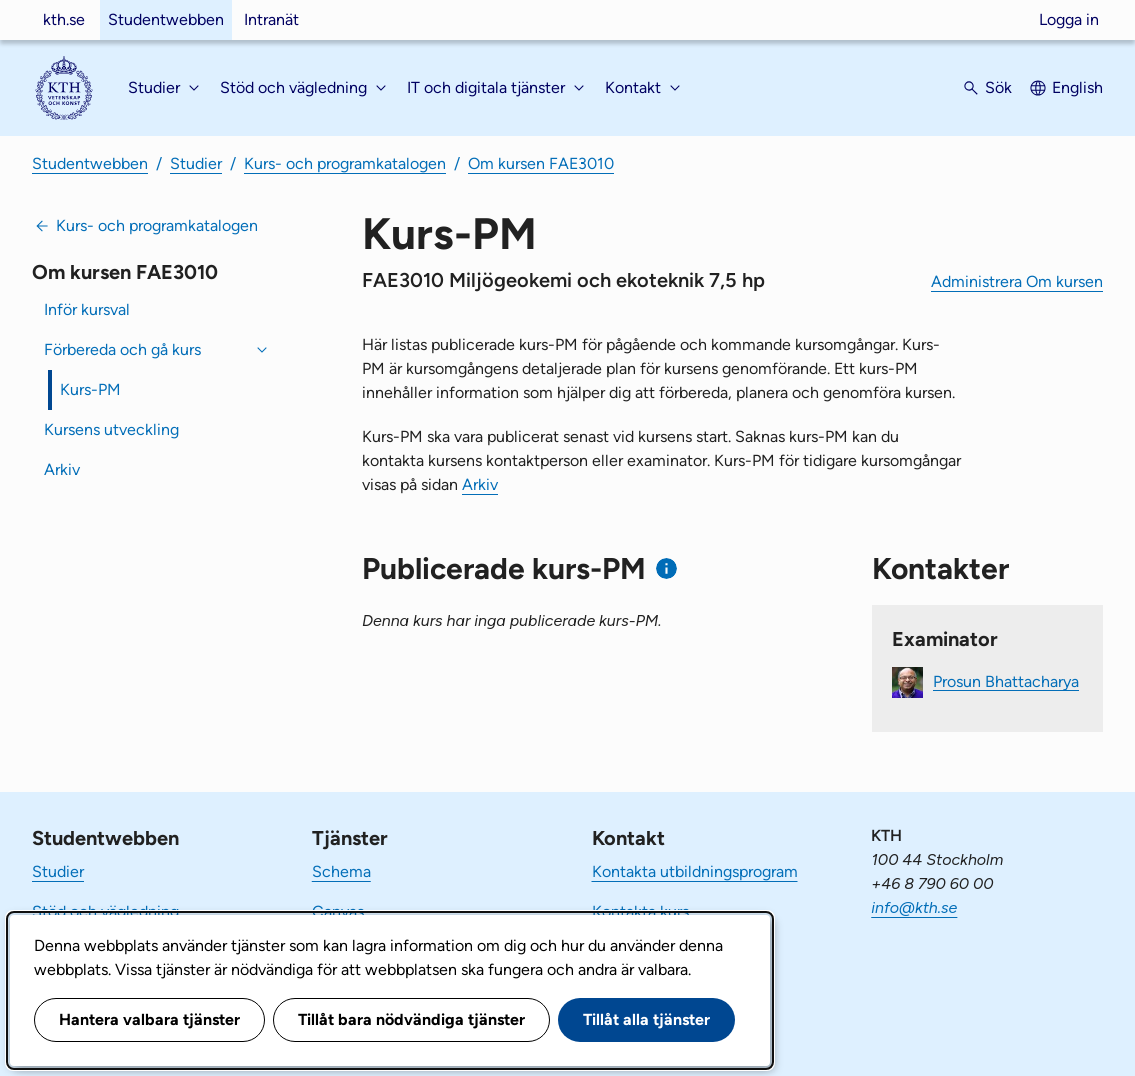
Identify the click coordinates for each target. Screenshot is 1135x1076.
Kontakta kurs (640, 911)
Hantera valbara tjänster (149, 1019)
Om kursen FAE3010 (541, 163)
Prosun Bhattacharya (1006, 680)
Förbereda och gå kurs (122, 349)
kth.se (64, 19)
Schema (341, 871)
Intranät (271, 19)
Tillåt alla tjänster (646, 1019)
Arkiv (62, 469)
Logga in (1069, 19)
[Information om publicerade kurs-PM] (666, 568)
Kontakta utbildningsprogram (695, 871)
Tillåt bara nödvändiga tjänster (411, 1019)
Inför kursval (87, 309)
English (1077, 87)
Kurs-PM (90, 389)
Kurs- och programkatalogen (345, 163)
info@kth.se (914, 907)
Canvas (338, 911)
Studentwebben (166, 19)
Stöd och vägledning (105, 911)
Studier (196, 163)
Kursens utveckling (111, 429)
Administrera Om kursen (1017, 281)
